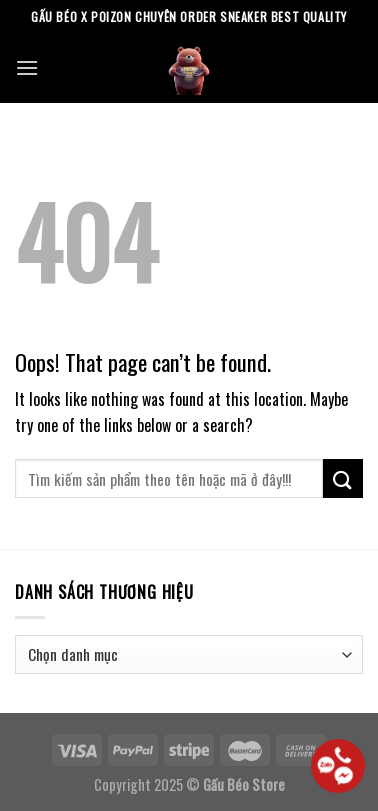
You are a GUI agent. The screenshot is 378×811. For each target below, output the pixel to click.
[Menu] (27, 67)
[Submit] (343, 478)
